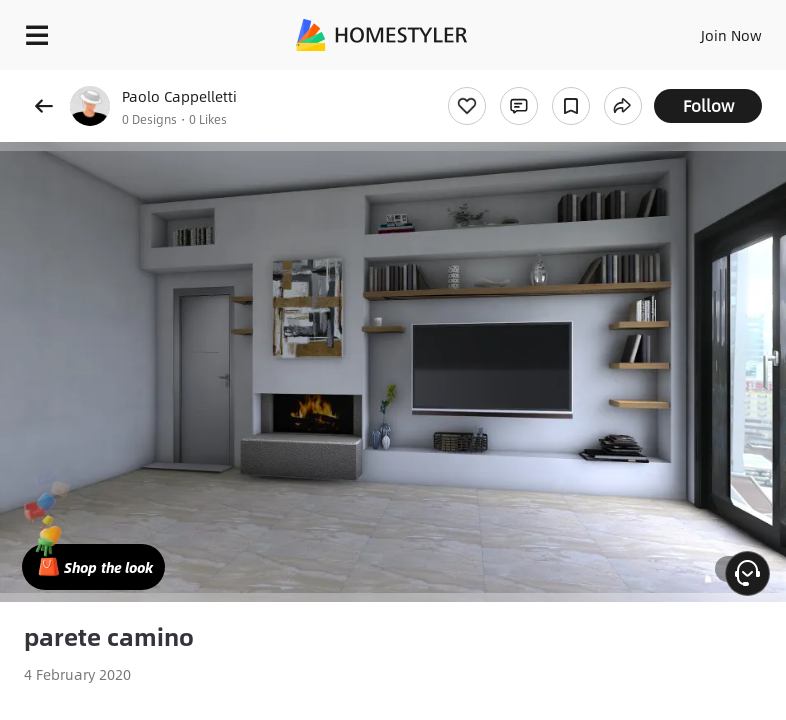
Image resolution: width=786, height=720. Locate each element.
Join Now (731, 35)
